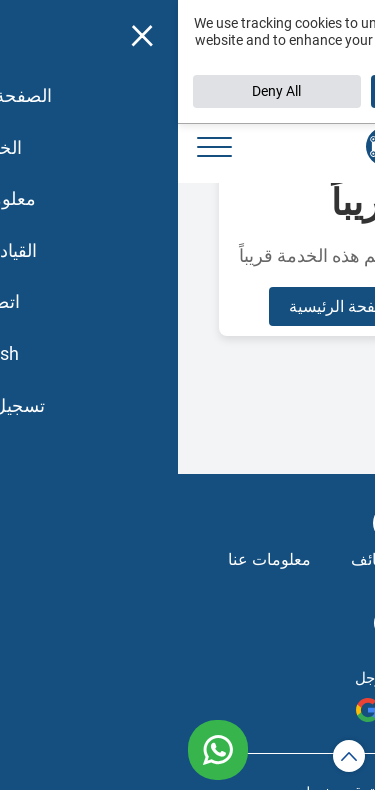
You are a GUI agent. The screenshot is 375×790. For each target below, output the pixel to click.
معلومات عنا (91, 559)
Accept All (276, 91)
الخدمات (297, 559)
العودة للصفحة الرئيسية (188, 306)
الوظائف (201, 559)
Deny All (98, 91)
